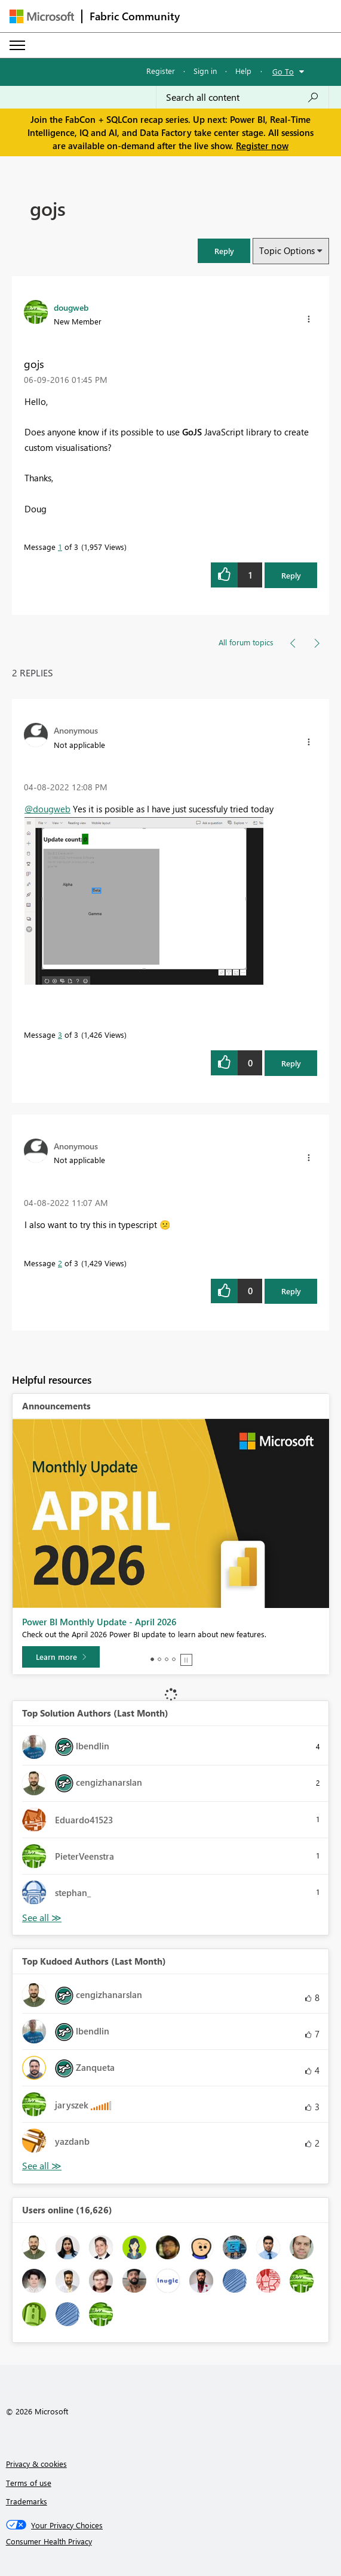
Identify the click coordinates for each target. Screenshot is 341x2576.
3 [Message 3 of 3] (60, 1034)
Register (160, 71)
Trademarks (26, 2501)
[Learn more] (61, 1657)
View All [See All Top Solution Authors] (42, 1918)
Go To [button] (283, 71)
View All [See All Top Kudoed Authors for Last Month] (42, 2166)
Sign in (205, 71)
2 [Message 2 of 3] (60, 1263)
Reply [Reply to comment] (291, 1063)
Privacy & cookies (36, 2464)
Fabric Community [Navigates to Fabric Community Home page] (135, 16)
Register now (262, 145)
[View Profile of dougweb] (71, 307)
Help (243, 71)
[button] (224, 251)
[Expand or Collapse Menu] (17, 45)
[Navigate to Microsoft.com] (42, 16)
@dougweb (47, 809)
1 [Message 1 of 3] (60, 547)
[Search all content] (242, 97)
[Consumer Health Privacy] (171, 2541)
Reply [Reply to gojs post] (291, 575)
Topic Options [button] (287, 250)
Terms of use (28, 2483)
